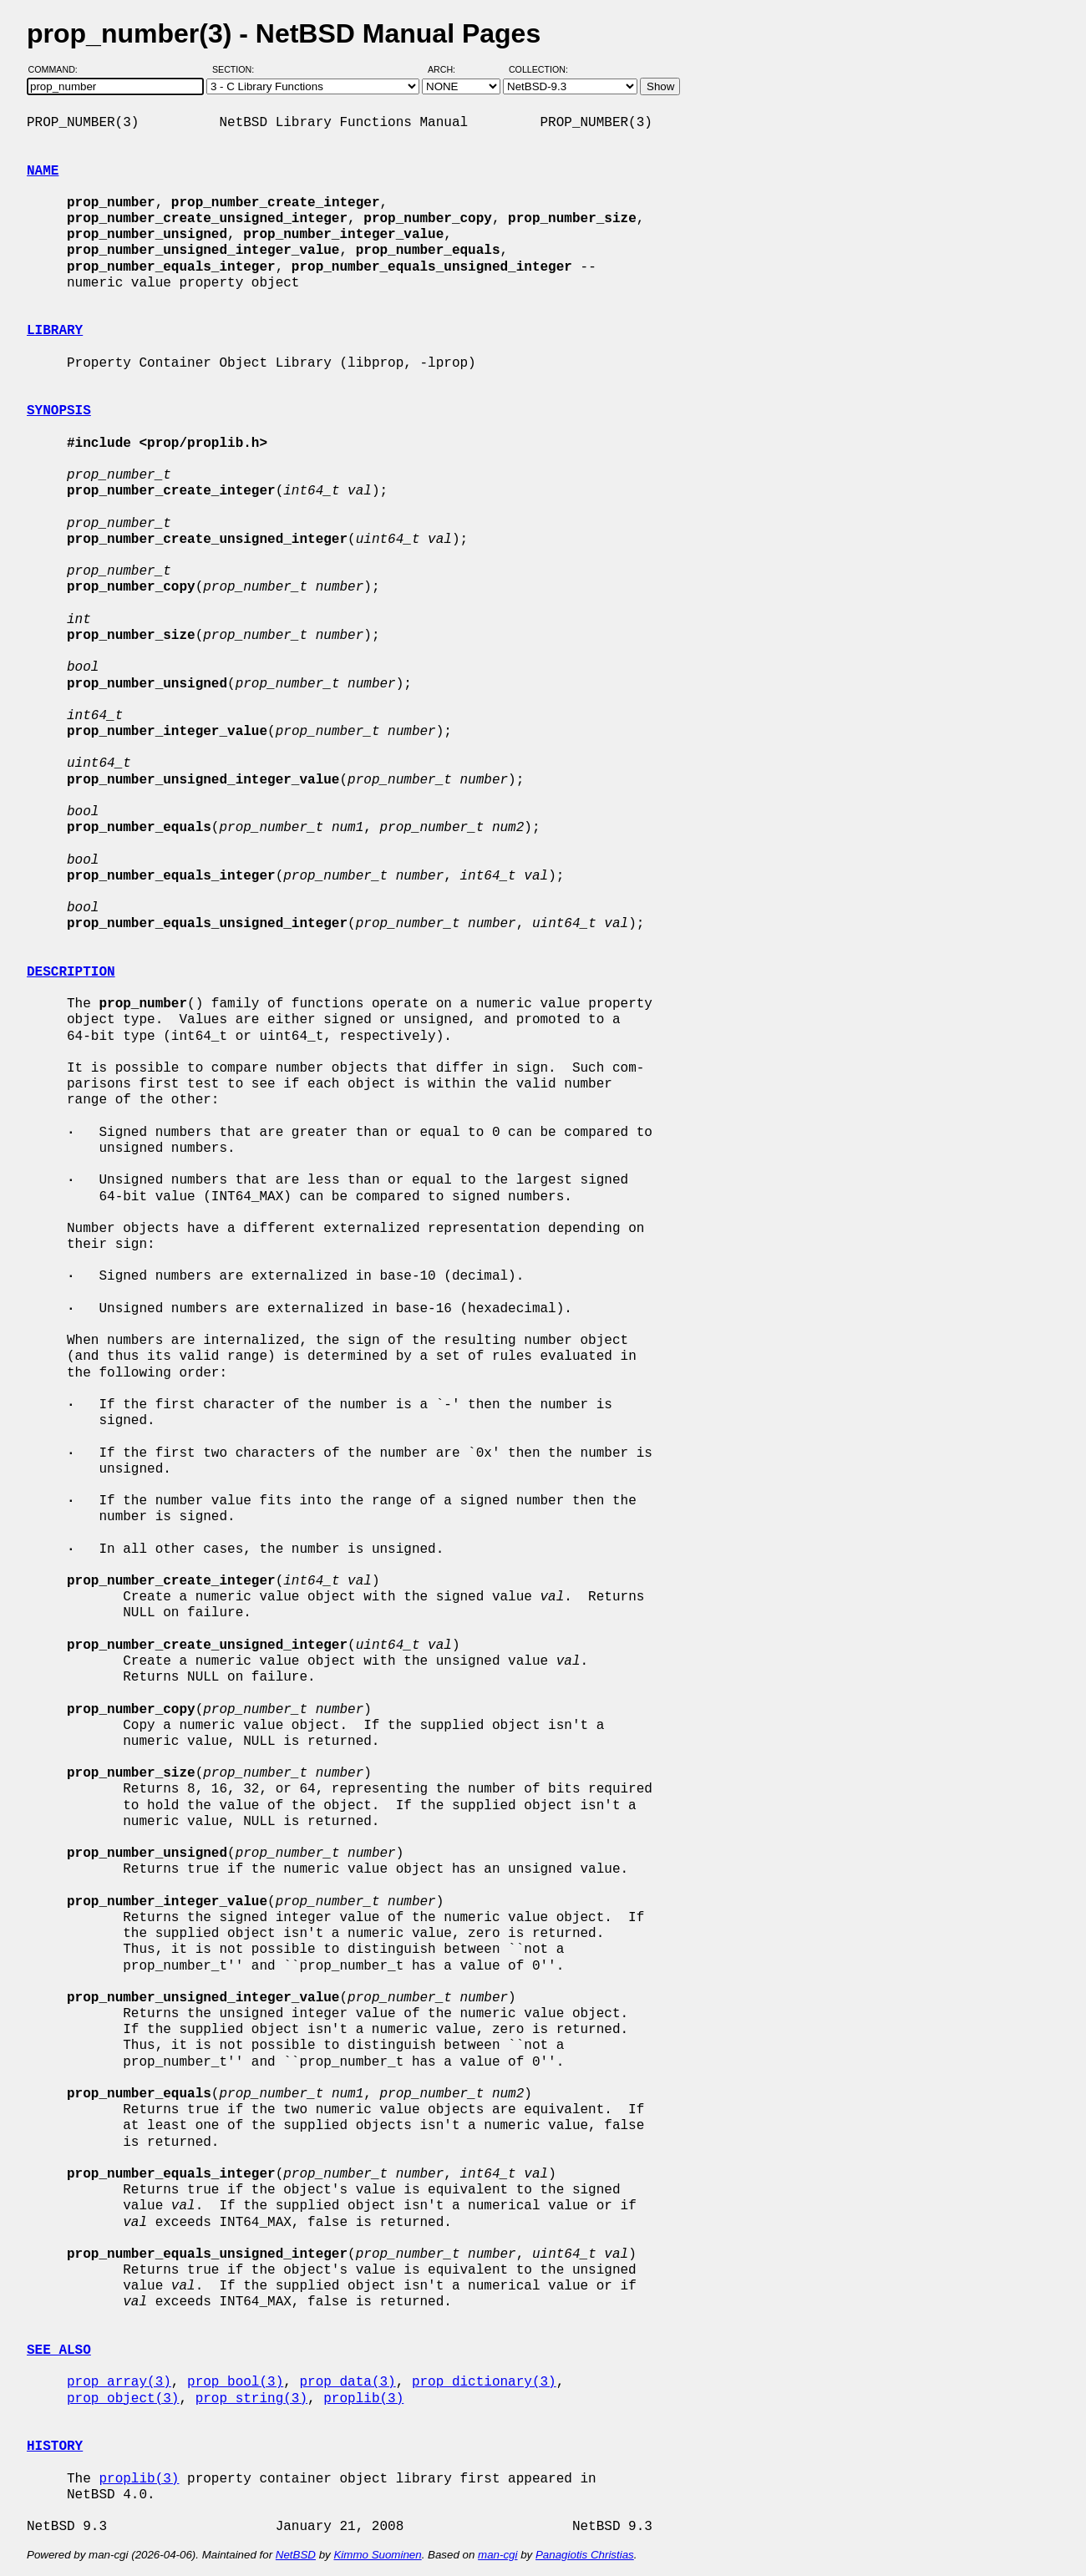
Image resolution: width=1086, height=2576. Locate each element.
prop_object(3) (123, 2399)
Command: (58, 69)
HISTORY (55, 2446)
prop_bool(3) (235, 2382)
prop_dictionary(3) (484, 2382)
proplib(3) (363, 2399)
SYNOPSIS (59, 411)
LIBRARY (55, 331)
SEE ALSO (59, 2350)
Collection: (538, 69)
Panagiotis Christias (584, 2554)
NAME (42, 171)
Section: (236, 69)
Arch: (449, 69)
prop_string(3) (251, 2399)
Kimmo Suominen (377, 2554)
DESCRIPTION (71, 972)
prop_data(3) (347, 2382)
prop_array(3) (119, 2382)
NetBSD (296, 2554)
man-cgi (497, 2554)
